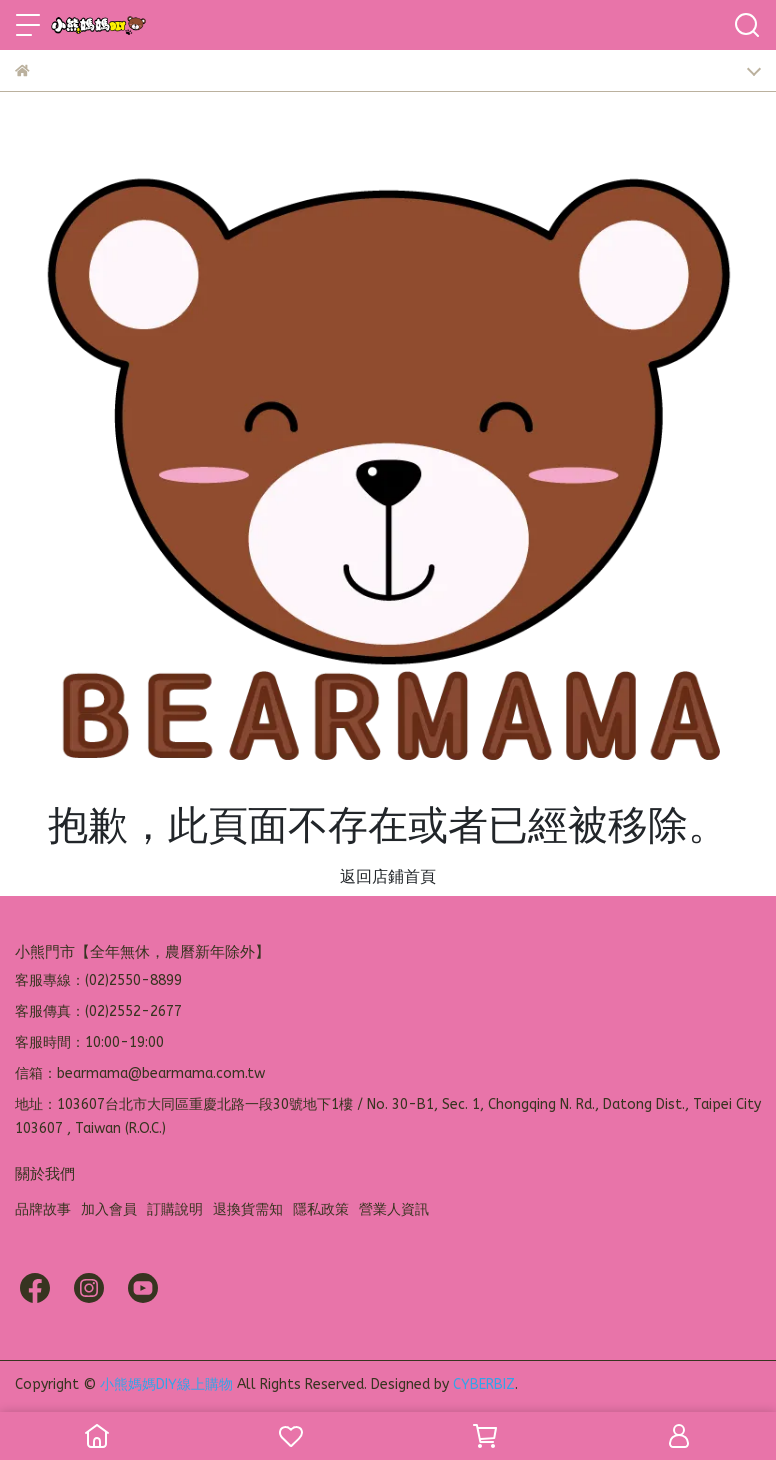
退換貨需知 (248, 1209)
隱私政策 (321, 1209)
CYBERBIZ (484, 1384)
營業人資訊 (394, 1209)
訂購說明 (175, 1209)
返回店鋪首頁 (388, 876)
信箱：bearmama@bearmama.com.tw (140, 1073)
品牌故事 (43, 1209)
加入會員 (109, 1209)
